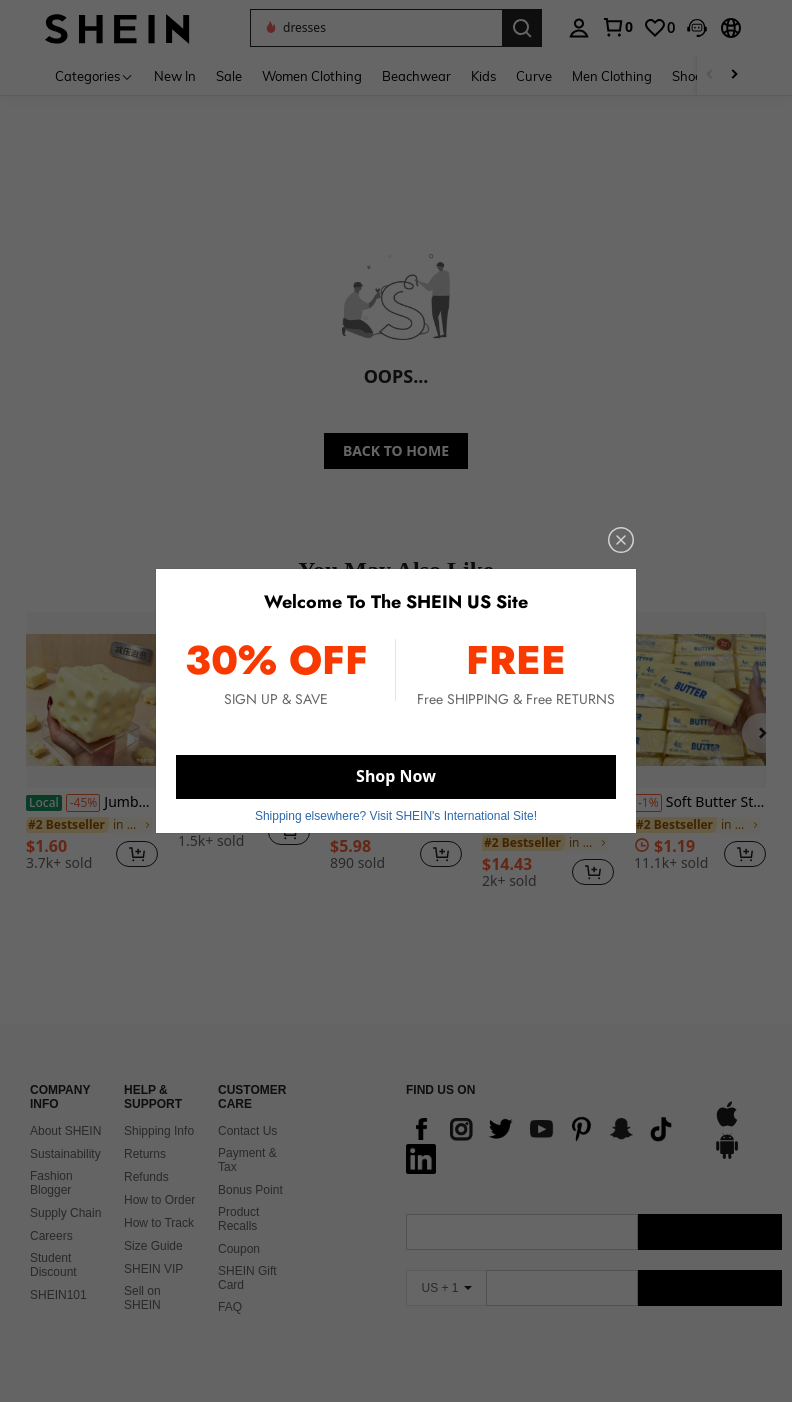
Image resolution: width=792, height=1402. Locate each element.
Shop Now (396, 776)
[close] (621, 540)
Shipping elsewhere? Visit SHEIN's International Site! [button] (396, 816)
